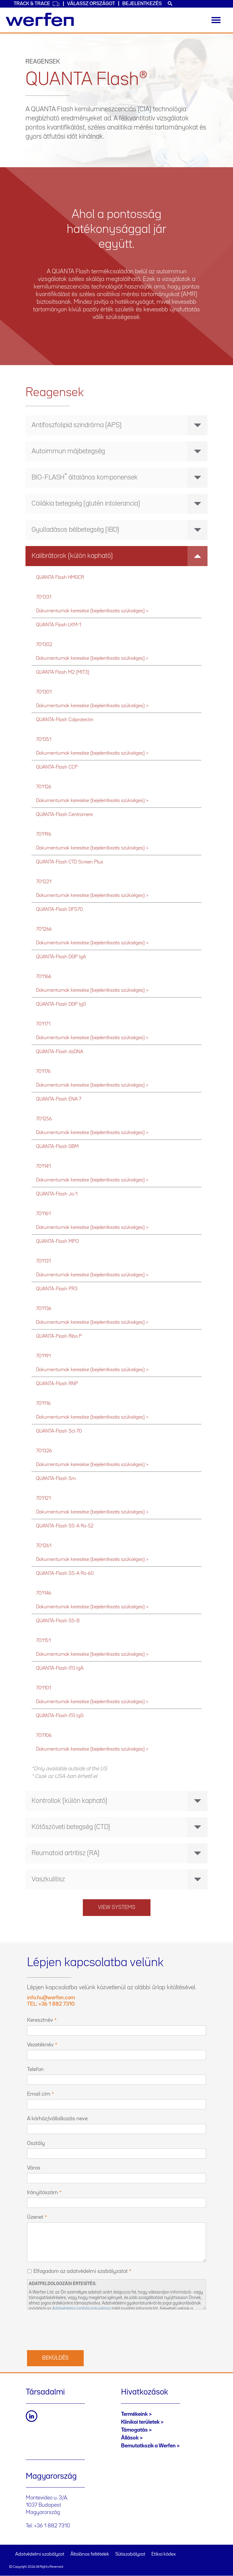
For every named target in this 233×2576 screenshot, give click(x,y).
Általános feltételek (89, 2554)
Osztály (36, 2143)
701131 (43, 1261)
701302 (44, 644)
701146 (43, 1593)
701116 (43, 1403)
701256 (44, 1119)
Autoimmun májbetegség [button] (120, 451)
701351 (43, 739)
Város (33, 2168)
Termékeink (134, 2414)
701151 (43, 1640)
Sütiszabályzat (130, 2554)
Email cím (38, 2094)
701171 (43, 1024)
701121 (43, 1498)
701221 (43, 882)
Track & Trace (37, 4)
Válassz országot (91, 4)
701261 (43, 1546)
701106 (44, 1735)
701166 (43, 976)
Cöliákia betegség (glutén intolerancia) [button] (120, 504)
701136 (43, 1308)
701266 (44, 929)
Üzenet (35, 2217)
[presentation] (73, 2329)
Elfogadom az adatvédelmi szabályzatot (80, 2271)
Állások (130, 2438)
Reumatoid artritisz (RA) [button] (120, 1853)
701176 (43, 1071)
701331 (43, 597)
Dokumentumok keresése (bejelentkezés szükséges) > (92, 611)
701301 (44, 692)
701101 (43, 1688)
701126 (43, 787)
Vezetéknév (40, 2044)
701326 (44, 1451)
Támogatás (134, 2430)
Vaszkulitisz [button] (120, 1879)
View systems (116, 1907)
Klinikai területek (140, 2422)
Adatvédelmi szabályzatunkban (81, 2309)
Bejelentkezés (142, 4)
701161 (43, 1214)
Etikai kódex (163, 2554)
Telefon (35, 2069)
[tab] (116, 425)
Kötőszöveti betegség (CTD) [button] (120, 1827)
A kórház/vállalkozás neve (57, 2118)
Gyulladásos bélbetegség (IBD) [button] (120, 530)
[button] (116, 478)
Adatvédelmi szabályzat (39, 2554)
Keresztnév (40, 2020)
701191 (43, 1356)
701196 (43, 834)
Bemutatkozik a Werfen (148, 2445)
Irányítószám (42, 2192)
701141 (43, 1166)
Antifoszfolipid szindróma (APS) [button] (120, 425)
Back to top (216, 2559)
